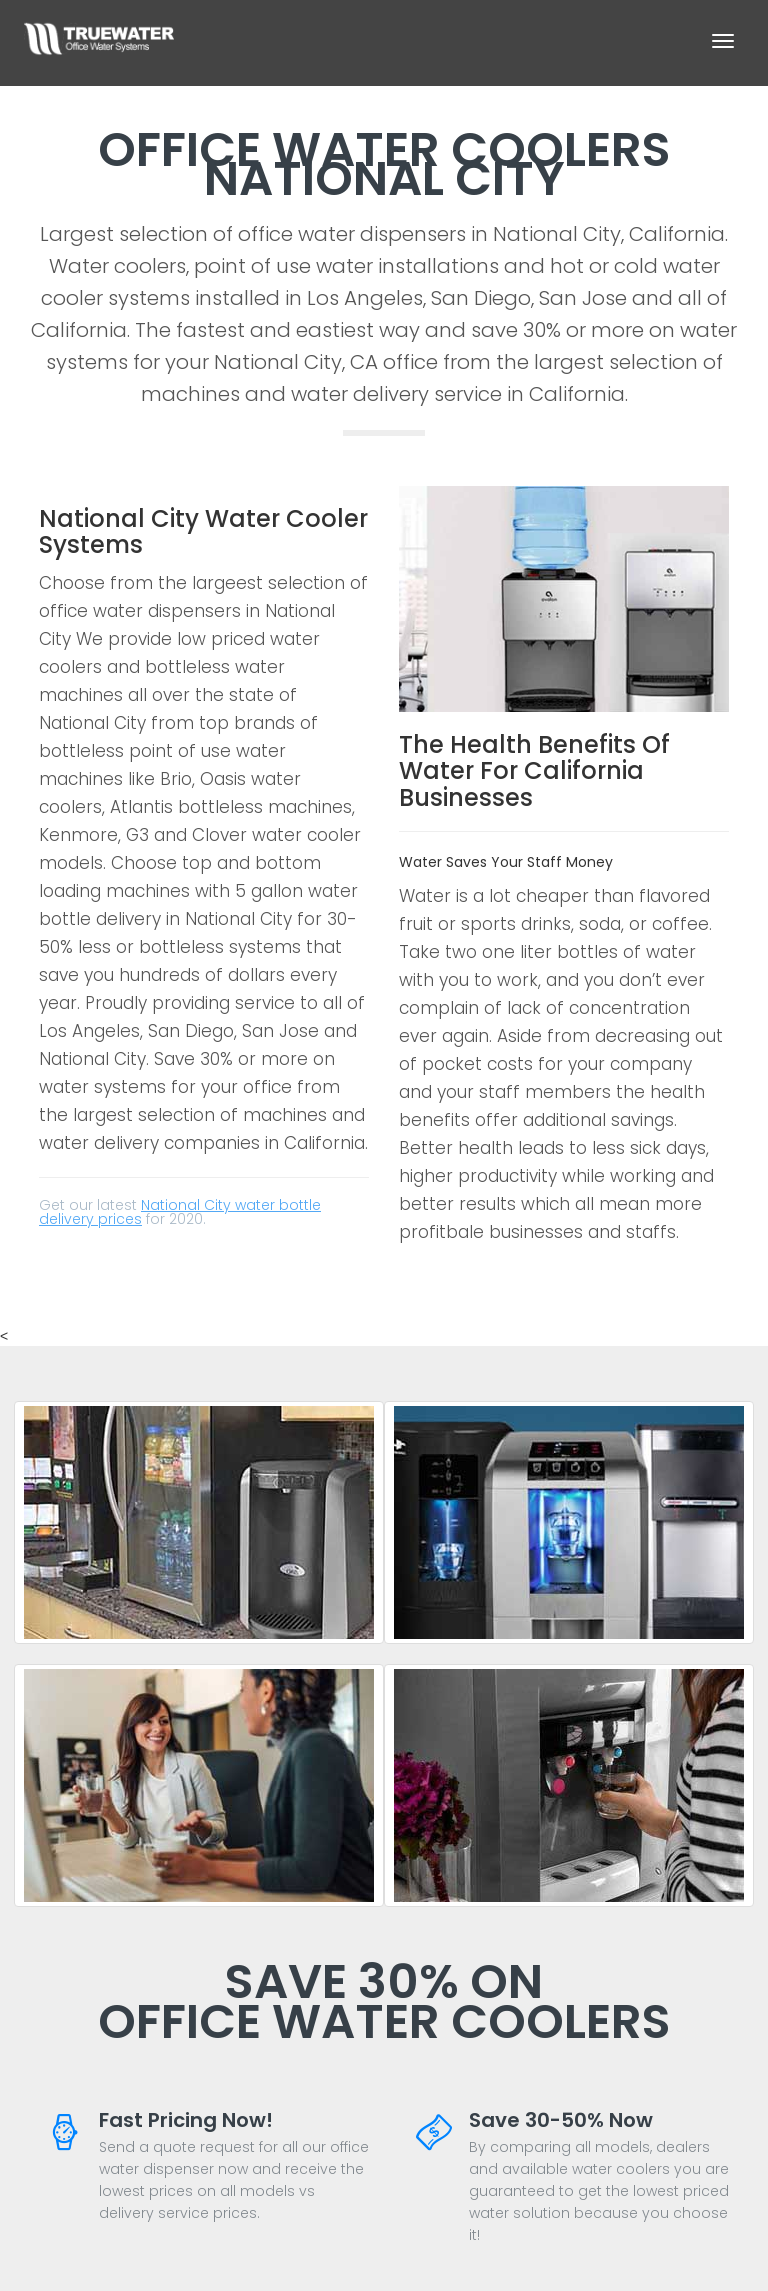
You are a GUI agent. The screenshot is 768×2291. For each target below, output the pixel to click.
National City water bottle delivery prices (180, 1212)
